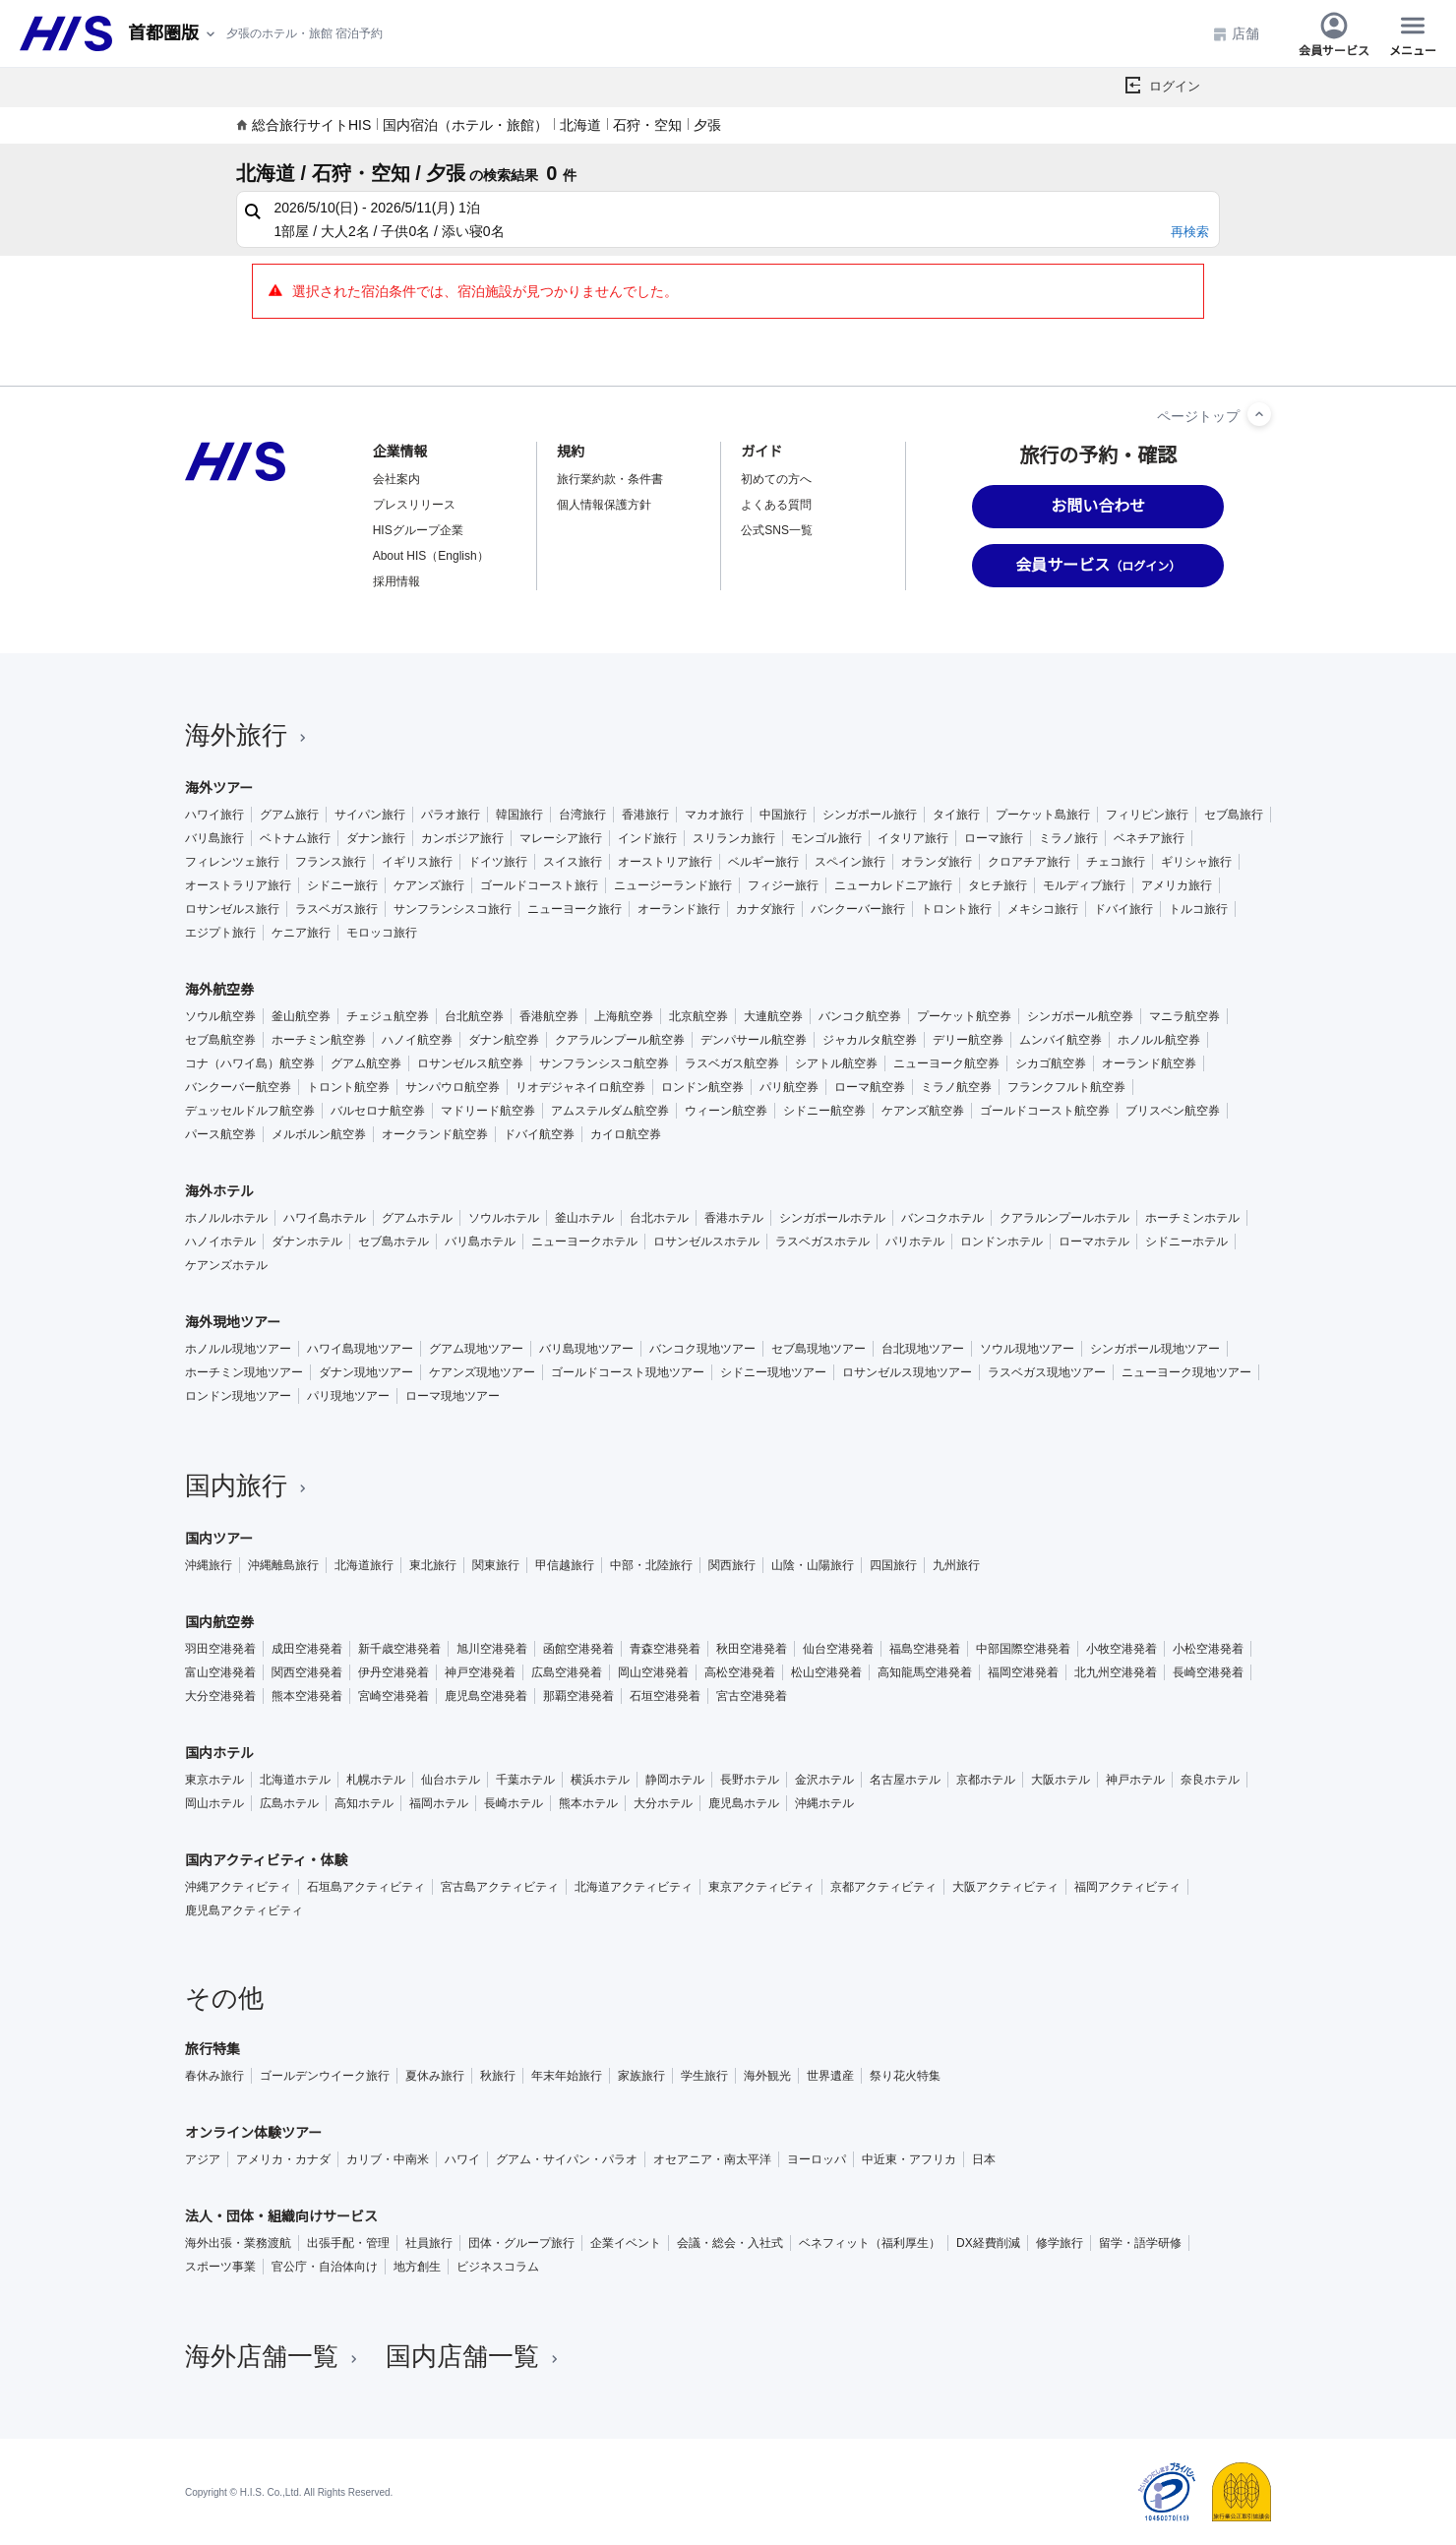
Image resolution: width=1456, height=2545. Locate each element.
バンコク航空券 (860, 1016)
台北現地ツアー (922, 1349)
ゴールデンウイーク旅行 (325, 2076)
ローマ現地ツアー (452, 1396)
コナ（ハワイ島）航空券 (250, 1063)
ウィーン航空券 (726, 1111)
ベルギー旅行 (763, 862)
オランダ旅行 (936, 862)
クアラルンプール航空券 (620, 1040)
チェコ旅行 (1115, 862)
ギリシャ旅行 (1196, 862)
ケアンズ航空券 (922, 1111)
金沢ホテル (824, 1780)
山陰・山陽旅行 (812, 1565)
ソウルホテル (503, 1218)
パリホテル (914, 1241)
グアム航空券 (366, 1063)
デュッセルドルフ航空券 (250, 1111)
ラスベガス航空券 (732, 1063)
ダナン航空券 (503, 1040)
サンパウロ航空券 (452, 1087)
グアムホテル (417, 1218)
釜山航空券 (301, 1016)
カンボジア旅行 (462, 838)
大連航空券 (773, 1016)
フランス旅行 (330, 862)
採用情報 (396, 581)
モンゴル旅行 (826, 838)
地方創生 (417, 2266)
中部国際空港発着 (1023, 1649)
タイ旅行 (956, 814)
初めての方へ (776, 479)
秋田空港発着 (751, 1649)
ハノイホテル (220, 1241)
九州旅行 (956, 1565)
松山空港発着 (826, 1672)
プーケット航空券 (964, 1016)
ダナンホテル (307, 1241)
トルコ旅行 (1198, 909)
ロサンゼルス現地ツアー (907, 1372)
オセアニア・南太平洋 (712, 2159)
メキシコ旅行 (1042, 909)
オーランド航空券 (1149, 1063)
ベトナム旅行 (295, 838)
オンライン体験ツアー (253, 2133)
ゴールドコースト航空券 (1045, 1111)
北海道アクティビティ (634, 1887)
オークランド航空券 (435, 1134)
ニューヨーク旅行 (574, 909)
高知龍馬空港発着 (925, 1672)
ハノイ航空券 (417, 1040)
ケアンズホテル (226, 1265)
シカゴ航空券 (1050, 1063)
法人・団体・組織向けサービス (281, 2216)
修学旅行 (1059, 2243)
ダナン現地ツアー (366, 1372)
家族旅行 (641, 2076)
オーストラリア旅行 (238, 885)
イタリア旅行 (913, 838)
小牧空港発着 (1121, 1649)
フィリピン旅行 (1147, 814)
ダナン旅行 (375, 838)
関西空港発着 (307, 1672)
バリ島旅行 (214, 838)
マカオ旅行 (714, 814)
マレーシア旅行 (560, 838)
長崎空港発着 (1208, 1672)
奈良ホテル (1210, 1780)
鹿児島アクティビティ (244, 1910)
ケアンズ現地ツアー (482, 1372)
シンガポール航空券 (1080, 1016)
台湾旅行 (582, 814)
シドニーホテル (1186, 1241)
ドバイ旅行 (1123, 909)
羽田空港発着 (220, 1649)
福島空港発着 (924, 1649)
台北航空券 (474, 1016)
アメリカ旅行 (1176, 885)
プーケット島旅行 (1043, 814)
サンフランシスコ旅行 (453, 909)
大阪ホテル (1060, 1780)
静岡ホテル (674, 1780)
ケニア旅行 (301, 932)
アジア (202, 2159)
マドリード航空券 (488, 1111)
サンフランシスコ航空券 (604, 1063)
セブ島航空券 (220, 1040)
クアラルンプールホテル (1064, 1218)
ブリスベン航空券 (1172, 1111)
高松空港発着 (739, 1672)
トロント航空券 (348, 1087)
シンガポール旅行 (869, 814)
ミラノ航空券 (956, 1087)
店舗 (1235, 34)
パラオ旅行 (450, 814)
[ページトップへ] (1259, 414)
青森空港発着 (665, 1649)
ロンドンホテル (1001, 1241)
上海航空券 (623, 1016)
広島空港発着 (566, 1672)
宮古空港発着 (751, 1696)
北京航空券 (698, 1016)
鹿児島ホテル (743, 1803)
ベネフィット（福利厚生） (869, 2243)
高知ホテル (364, 1803)
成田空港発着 (307, 1649)
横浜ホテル (600, 1780)
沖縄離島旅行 (283, 1565)
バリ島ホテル (480, 1241)
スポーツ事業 (220, 2266)
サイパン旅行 (369, 814)
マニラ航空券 (1184, 1016)
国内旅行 (248, 1485)
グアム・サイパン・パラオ (566, 2159)
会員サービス (1334, 33)
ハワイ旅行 (214, 814)
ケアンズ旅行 (429, 885)
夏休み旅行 (434, 2076)
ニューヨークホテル (584, 1241)
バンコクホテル (942, 1218)
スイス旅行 (572, 862)
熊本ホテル (588, 1803)
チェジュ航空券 (387, 1016)
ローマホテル (1094, 1241)
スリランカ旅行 (734, 838)
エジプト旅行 (220, 932)
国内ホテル (219, 1753)
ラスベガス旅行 (336, 909)
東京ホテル (214, 1780)
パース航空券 (220, 1134)
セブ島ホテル (393, 1241)
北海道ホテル (295, 1780)
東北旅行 (432, 1565)
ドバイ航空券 (539, 1134)
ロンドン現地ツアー (238, 1396)
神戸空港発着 (480, 1672)
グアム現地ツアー (476, 1349)
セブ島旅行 (1233, 814)
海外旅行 (248, 735)
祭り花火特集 (905, 2076)
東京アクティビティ (761, 1887)
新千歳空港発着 (399, 1649)
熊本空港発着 (307, 1696)
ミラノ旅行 (1068, 838)
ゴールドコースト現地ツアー (627, 1372)
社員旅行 (429, 2243)
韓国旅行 (519, 814)
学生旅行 (704, 2076)
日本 (984, 2159)
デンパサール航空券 (753, 1040)
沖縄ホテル (824, 1803)
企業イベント (625, 2243)
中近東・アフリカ (909, 2159)
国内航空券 (219, 1622)
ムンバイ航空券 (1060, 1040)
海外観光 (767, 2076)
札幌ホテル (375, 1780)
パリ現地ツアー (348, 1396)
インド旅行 (647, 838)
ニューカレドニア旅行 (893, 885)
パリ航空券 (789, 1087)
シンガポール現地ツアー (1155, 1349)
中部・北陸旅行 (651, 1565)
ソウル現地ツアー (1027, 1349)
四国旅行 (893, 1565)
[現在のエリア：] (173, 34)
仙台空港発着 (838, 1649)
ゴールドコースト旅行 (539, 885)
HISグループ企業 (418, 530)
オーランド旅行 (678, 909)
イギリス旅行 (417, 862)
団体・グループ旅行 (521, 2243)
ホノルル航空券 (1159, 1040)
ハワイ (462, 2159)
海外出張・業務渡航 (238, 2243)
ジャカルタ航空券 (869, 1040)
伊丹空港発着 (393, 1672)
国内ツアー (219, 1538)
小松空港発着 (1208, 1649)
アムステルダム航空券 (610, 1111)
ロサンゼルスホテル (706, 1241)
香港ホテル (733, 1218)
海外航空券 (219, 990)
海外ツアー (219, 788)
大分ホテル (663, 1803)
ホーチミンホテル (1192, 1218)
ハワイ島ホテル (324, 1218)
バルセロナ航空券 (378, 1111)
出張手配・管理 (348, 2243)
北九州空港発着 (1115, 1672)
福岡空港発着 (1023, 1672)
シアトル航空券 (836, 1063)
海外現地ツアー (232, 1322)
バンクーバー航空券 (238, 1087)
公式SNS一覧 (777, 530)
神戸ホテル (1135, 1780)
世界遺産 (830, 2076)
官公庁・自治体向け (325, 2266)
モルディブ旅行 (1084, 885)
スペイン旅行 (850, 862)
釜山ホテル (584, 1218)
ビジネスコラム (497, 2266)
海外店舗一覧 (273, 2356)
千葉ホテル (525, 1780)
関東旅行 (495, 1565)
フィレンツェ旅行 (232, 862)
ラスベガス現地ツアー (1047, 1372)
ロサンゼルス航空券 (470, 1063)
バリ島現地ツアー (586, 1349)
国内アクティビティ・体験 (266, 1860)
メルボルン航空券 (319, 1134)
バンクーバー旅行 (858, 909)
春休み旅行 (214, 2076)
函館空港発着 (578, 1649)
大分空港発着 (220, 1696)
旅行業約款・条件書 (610, 479)
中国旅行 (783, 814)
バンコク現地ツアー (702, 1349)
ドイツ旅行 (497, 862)
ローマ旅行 (993, 838)
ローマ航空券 (869, 1087)
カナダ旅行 (765, 909)
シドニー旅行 (342, 885)
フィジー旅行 (783, 885)
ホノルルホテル (226, 1218)
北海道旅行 (364, 1565)
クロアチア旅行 (1029, 862)
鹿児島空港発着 (486, 1696)
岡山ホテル (214, 1803)
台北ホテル (659, 1218)
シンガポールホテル (832, 1218)
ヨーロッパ (816, 2159)
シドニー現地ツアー (773, 1372)
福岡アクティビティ (1127, 1887)
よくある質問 (776, 505)
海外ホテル (219, 1191)
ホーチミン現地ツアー (244, 1372)
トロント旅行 (956, 909)
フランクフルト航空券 (1066, 1087)
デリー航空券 (968, 1040)
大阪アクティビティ (1005, 1887)
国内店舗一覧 (474, 2356)
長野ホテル (749, 1780)
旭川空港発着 (491, 1649)
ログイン (1174, 86)
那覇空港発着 (578, 1696)
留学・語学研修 (1140, 2243)
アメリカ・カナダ (283, 2159)
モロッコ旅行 (381, 932)
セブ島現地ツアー (818, 1349)
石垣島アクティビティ (366, 1887)
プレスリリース (414, 505)
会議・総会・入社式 (730, 2243)
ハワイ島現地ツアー (360, 1349)
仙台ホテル (450, 1780)
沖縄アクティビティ (238, 1887)
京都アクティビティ (883, 1887)
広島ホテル (289, 1803)
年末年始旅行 (566, 2076)
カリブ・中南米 (387, 2159)
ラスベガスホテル (822, 1241)
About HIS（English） (431, 556)
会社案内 (396, 479)
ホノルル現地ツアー (238, 1349)
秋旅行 (498, 2076)
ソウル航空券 (220, 1016)
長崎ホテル (513, 1803)
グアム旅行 (289, 814)
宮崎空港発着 (393, 1696)
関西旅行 (732, 1565)
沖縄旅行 (208, 1565)
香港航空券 (548, 1016)
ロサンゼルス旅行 (232, 909)
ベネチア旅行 (1149, 838)
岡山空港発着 (653, 1672)
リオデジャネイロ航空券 (580, 1087)
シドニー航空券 (824, 1111)
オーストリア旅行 (665, 862)
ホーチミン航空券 (319, 1040)
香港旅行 (645, 814)
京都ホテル (985, 1780)
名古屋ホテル (905, 1780)
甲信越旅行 (564, 1565)
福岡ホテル (438, 1803)
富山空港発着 (220, 1672)
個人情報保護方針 (604, 505)
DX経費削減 (988, 2243)
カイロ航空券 (625, 1134)
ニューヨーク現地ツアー (1186, 1372)
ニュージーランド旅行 (673, 885)
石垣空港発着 (665, 1696)
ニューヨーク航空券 (946, 1063)
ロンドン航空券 (702, 1087)
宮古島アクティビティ (500, 1887)
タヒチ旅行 (997, 885)
